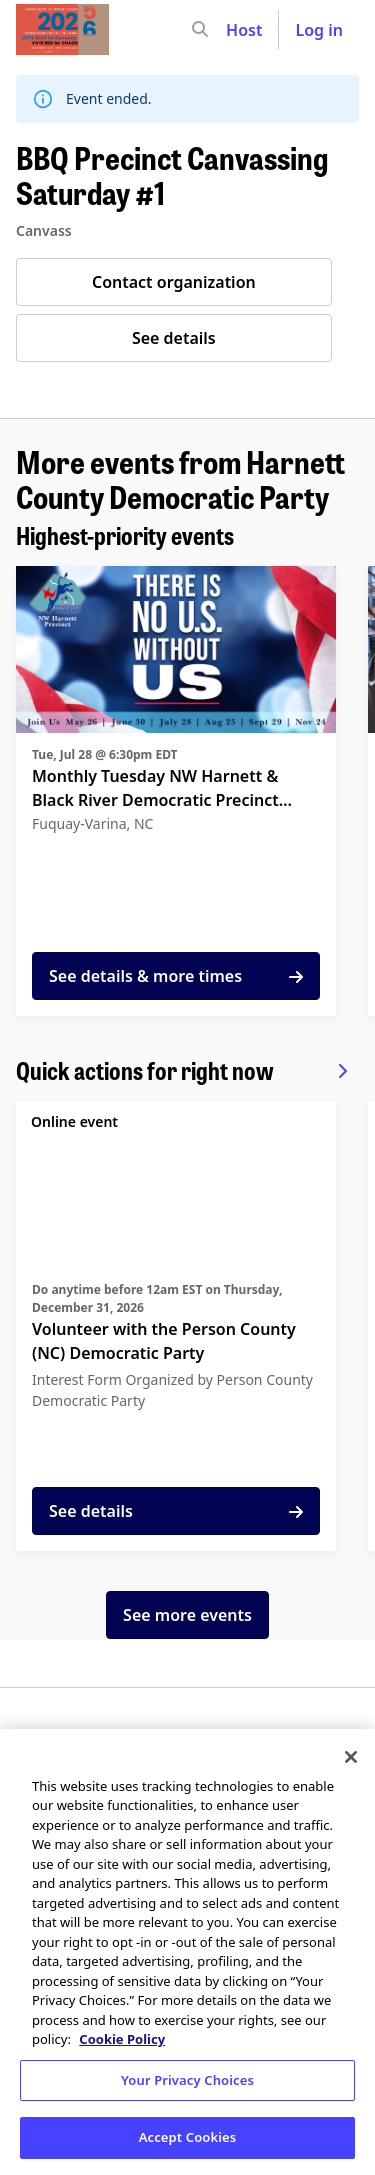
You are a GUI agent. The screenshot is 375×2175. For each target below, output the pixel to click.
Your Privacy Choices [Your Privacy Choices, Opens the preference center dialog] (187, 2080)
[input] (236, 30)
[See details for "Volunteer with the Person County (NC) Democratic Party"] (176, 1326)
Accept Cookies (188, 2137)
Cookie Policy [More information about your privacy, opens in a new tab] (122, 2039)
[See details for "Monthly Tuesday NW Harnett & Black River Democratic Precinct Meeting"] (176, 791)
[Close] (351, 1757)
